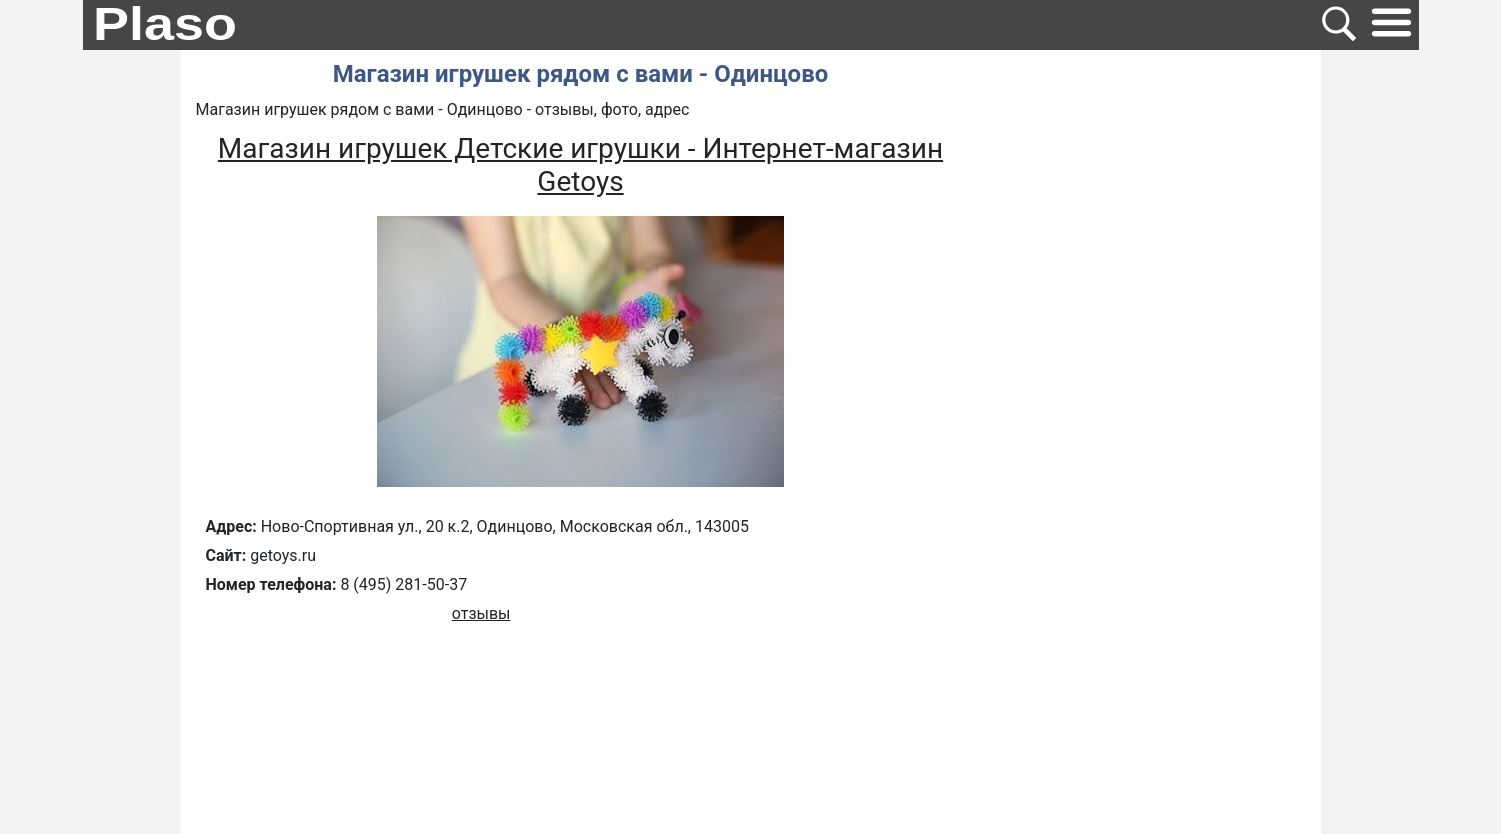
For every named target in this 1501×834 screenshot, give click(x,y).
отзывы (481, 613)
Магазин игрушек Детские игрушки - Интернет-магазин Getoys (580, 165)
